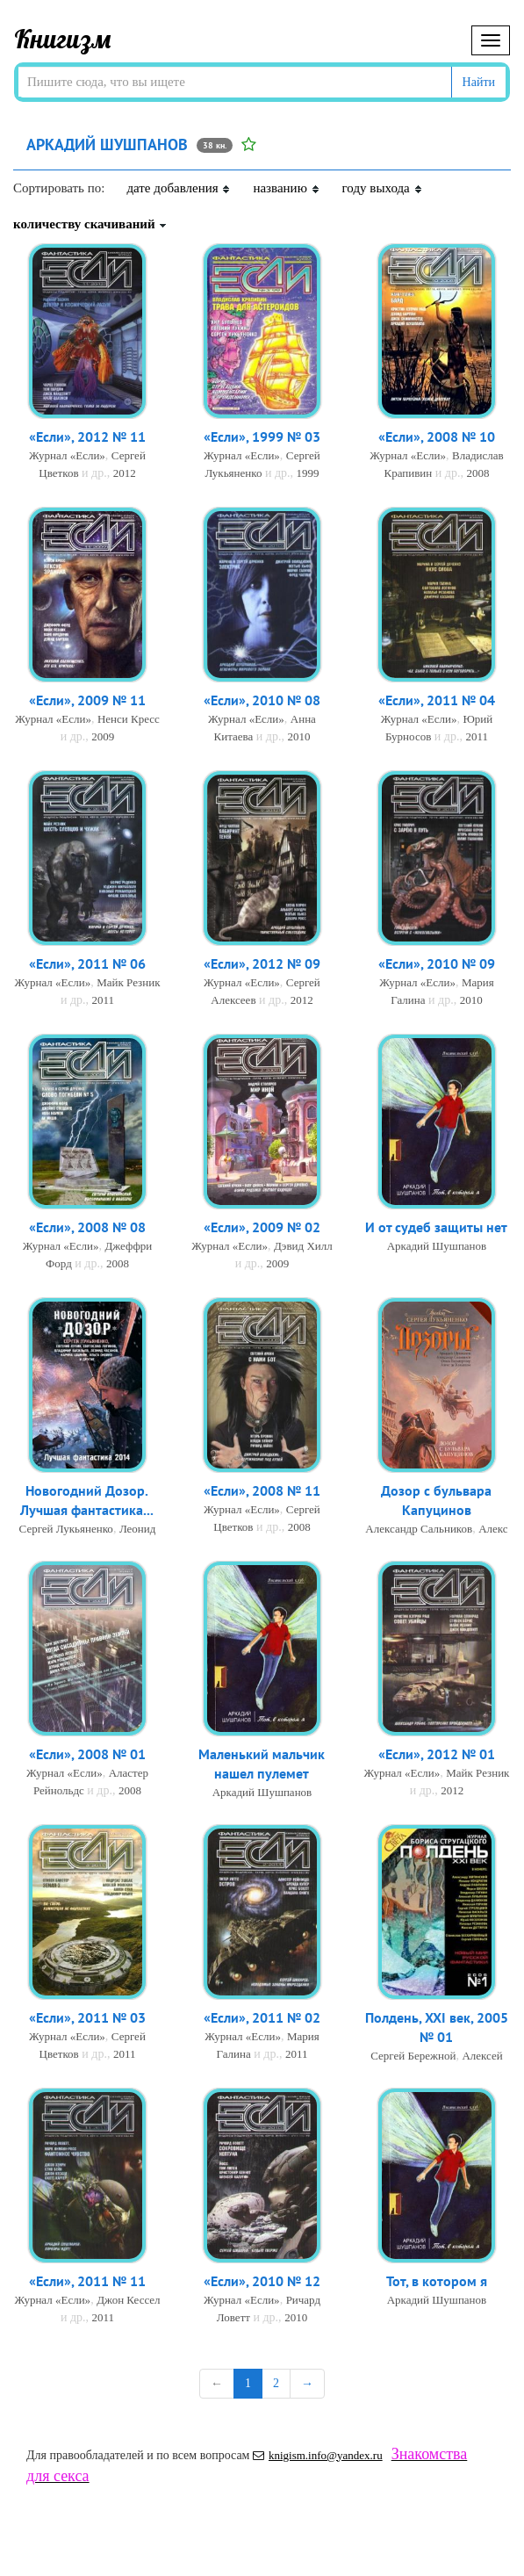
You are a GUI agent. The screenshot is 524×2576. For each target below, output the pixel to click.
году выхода (382, 188)
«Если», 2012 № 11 (87, 437)
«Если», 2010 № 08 (262, 701)
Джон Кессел (128, 2300)
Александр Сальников (418, 1530)
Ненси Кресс (128, 719)
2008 (477, 473)
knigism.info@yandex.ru (318, 2455)
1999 (308, 473)
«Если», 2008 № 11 (262, 1491)
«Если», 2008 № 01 (87, 1755)
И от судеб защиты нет (436, 1228)
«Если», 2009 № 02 (262, 1228)
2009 (102, 737)
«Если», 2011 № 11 (87, 2282)
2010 (298, 737)
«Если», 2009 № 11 (87, 701)
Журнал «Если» (67, 456)
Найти (479, 82)
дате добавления (178, 188)
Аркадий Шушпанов (437, 1246)
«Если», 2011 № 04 (436, 701)
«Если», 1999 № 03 (262, 437)
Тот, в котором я (436, 2282)
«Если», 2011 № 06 (87, 964)
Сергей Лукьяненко (66, 1530)
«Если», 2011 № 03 (87, 2018)
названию (286, 188)
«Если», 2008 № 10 (436, 437)
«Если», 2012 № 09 (262, 964)
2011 (476, 737)
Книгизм (62, 38)
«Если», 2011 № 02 (262, 2018)
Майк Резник (128, 983)
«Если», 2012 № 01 (436, 1755)
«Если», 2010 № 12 (262, 2282)
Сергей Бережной (413, 2057)
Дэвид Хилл (303, 1246)
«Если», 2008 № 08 (87, 1228)
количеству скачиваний (90, 224)
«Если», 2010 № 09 (436, 964)
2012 (124, 473)
